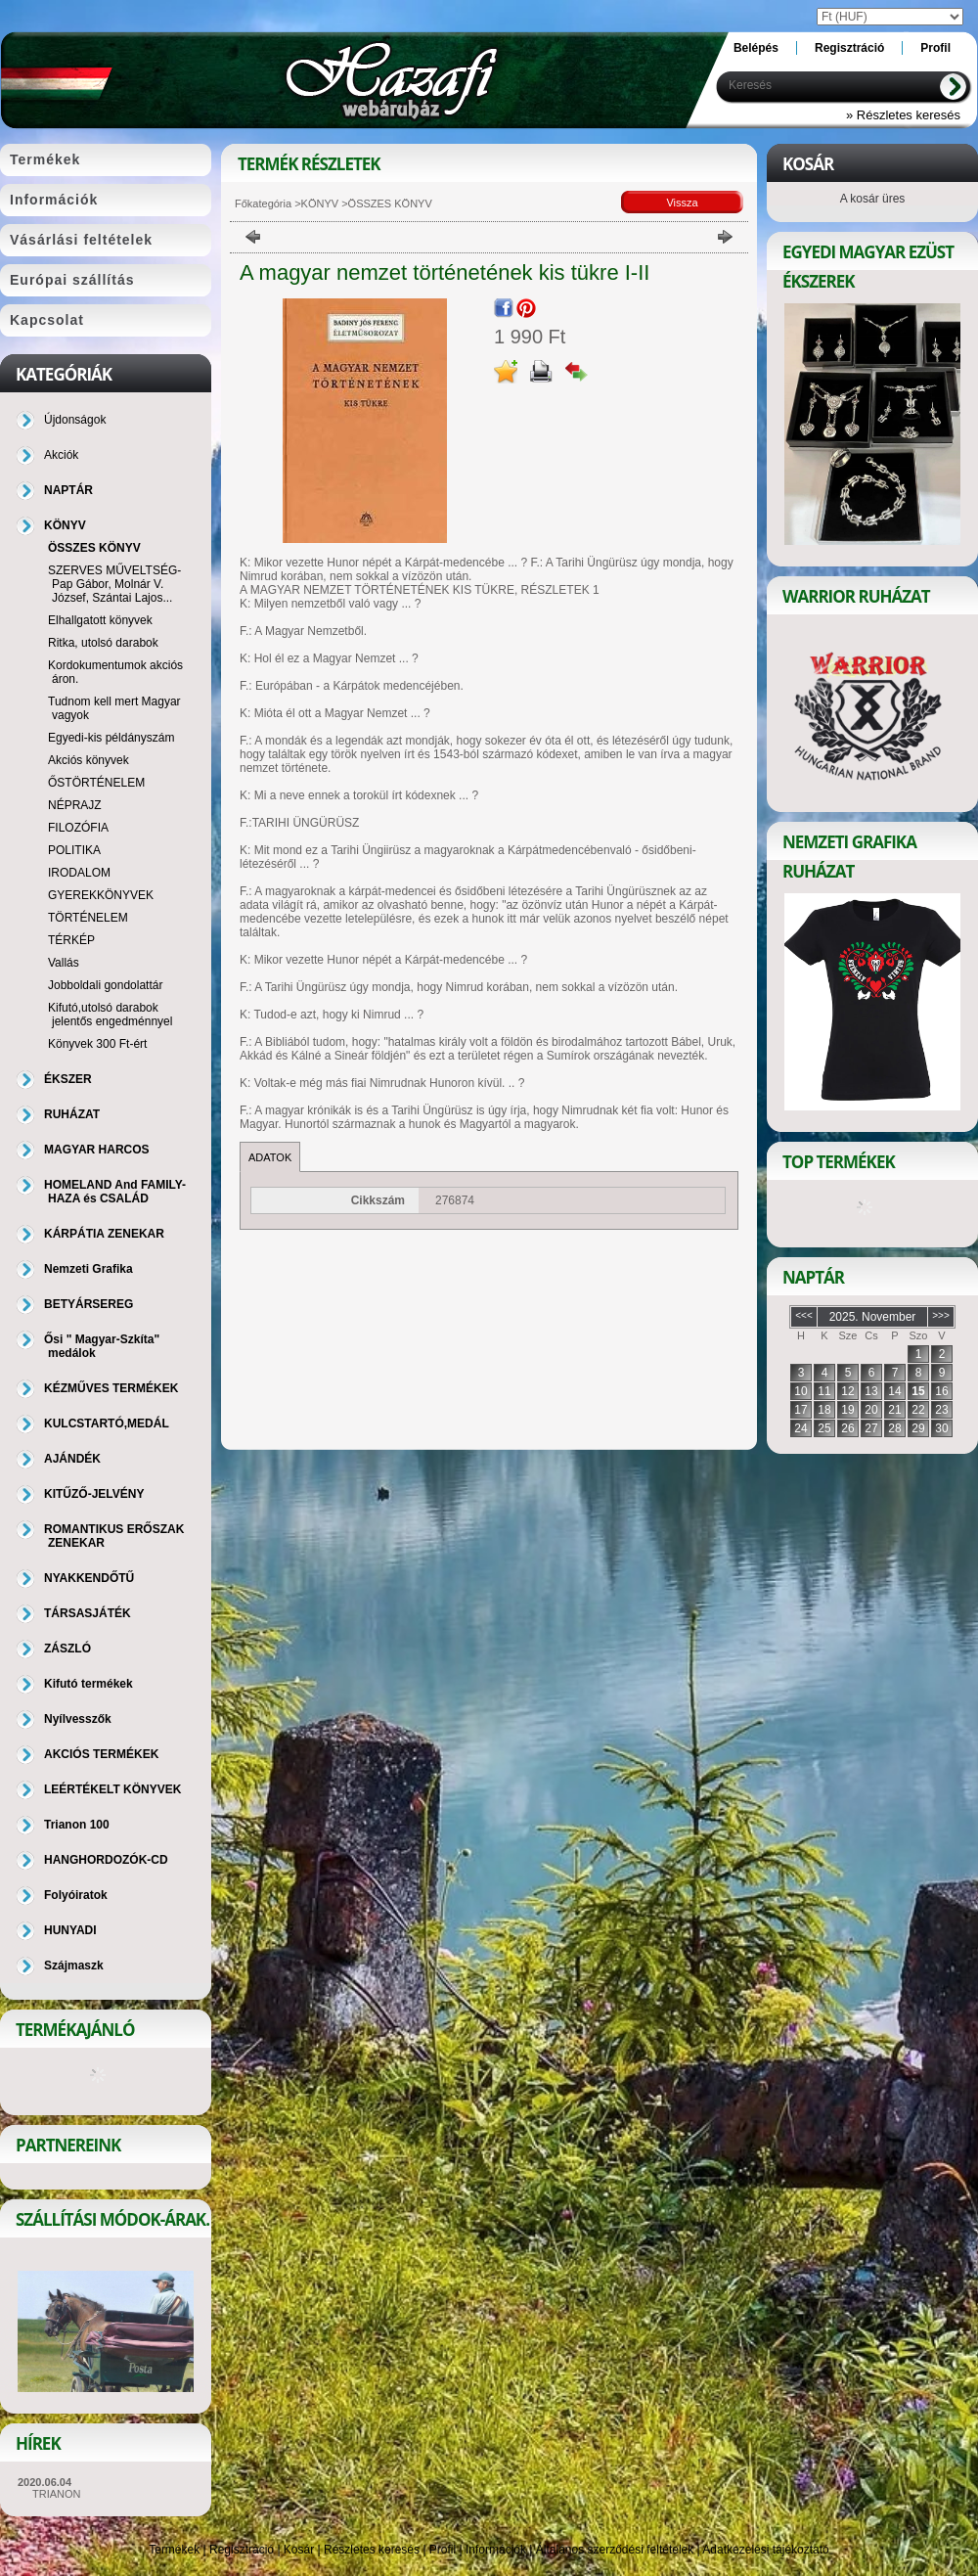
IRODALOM (79, 873)
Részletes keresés (372, 2549)
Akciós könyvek (88, 760)
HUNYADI (70, 1930)
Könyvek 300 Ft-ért (97, 1044)
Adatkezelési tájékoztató (765, 2549)
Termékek (174, 2549)
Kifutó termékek (88, 1684)
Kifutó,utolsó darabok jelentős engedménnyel (110, 1014)
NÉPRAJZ (75, 805)
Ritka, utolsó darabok (103, 643)
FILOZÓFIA (78, 828)
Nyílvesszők (77, 1719)
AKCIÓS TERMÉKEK (101, 1754)
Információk (496, 2549)
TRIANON (56, 2494)
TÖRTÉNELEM (88, 918)
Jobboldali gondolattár (105, 985)
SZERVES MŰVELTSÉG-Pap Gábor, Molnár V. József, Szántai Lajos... (114, 584)
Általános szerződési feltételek (614, 2549)
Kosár (299, 2549)
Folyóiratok (76, 1895)
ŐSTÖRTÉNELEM (96, 783)
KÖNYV (320, 203)
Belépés (756, 48)
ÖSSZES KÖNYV (94, 548)
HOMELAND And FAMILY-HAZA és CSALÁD (115, 1191)
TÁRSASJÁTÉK (87, 1613)
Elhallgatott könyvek (100, 620)
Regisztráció (241, 2549)
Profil (442, 2549)
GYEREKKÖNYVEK (101, 895)
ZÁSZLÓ (67, 1648)
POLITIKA (74, 850)
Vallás (63, 963)
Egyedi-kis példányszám (111, 738)
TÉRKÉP (71, 940)
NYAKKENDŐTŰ (89, 1578)
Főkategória (263, 203)
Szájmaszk (74, 1965)
